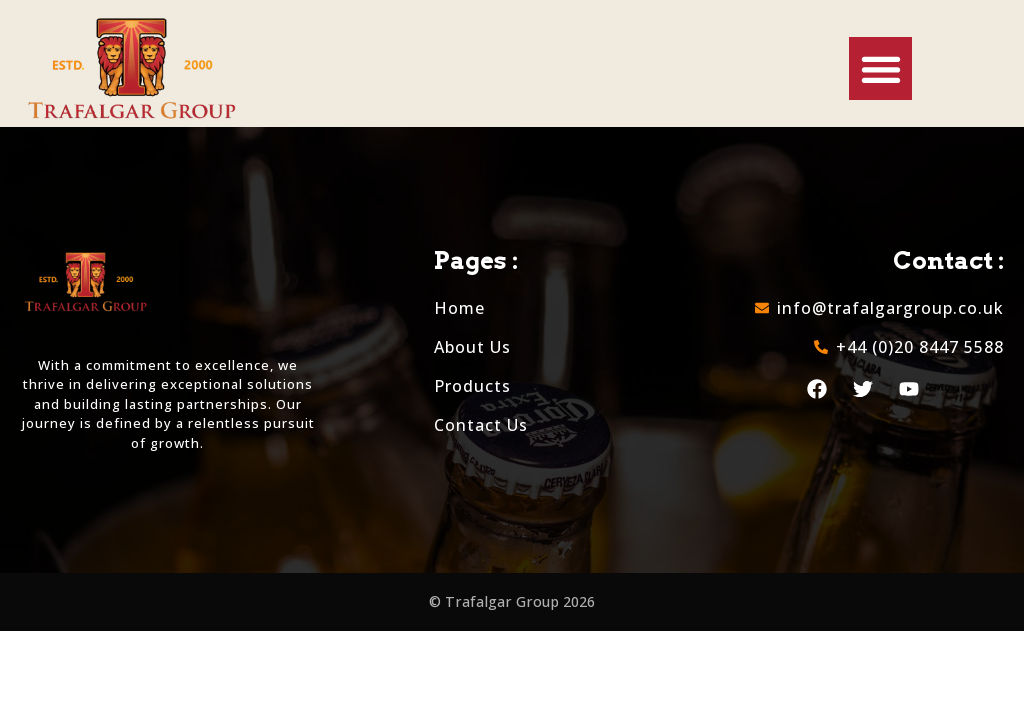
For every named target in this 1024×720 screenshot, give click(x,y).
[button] (880, 68)
